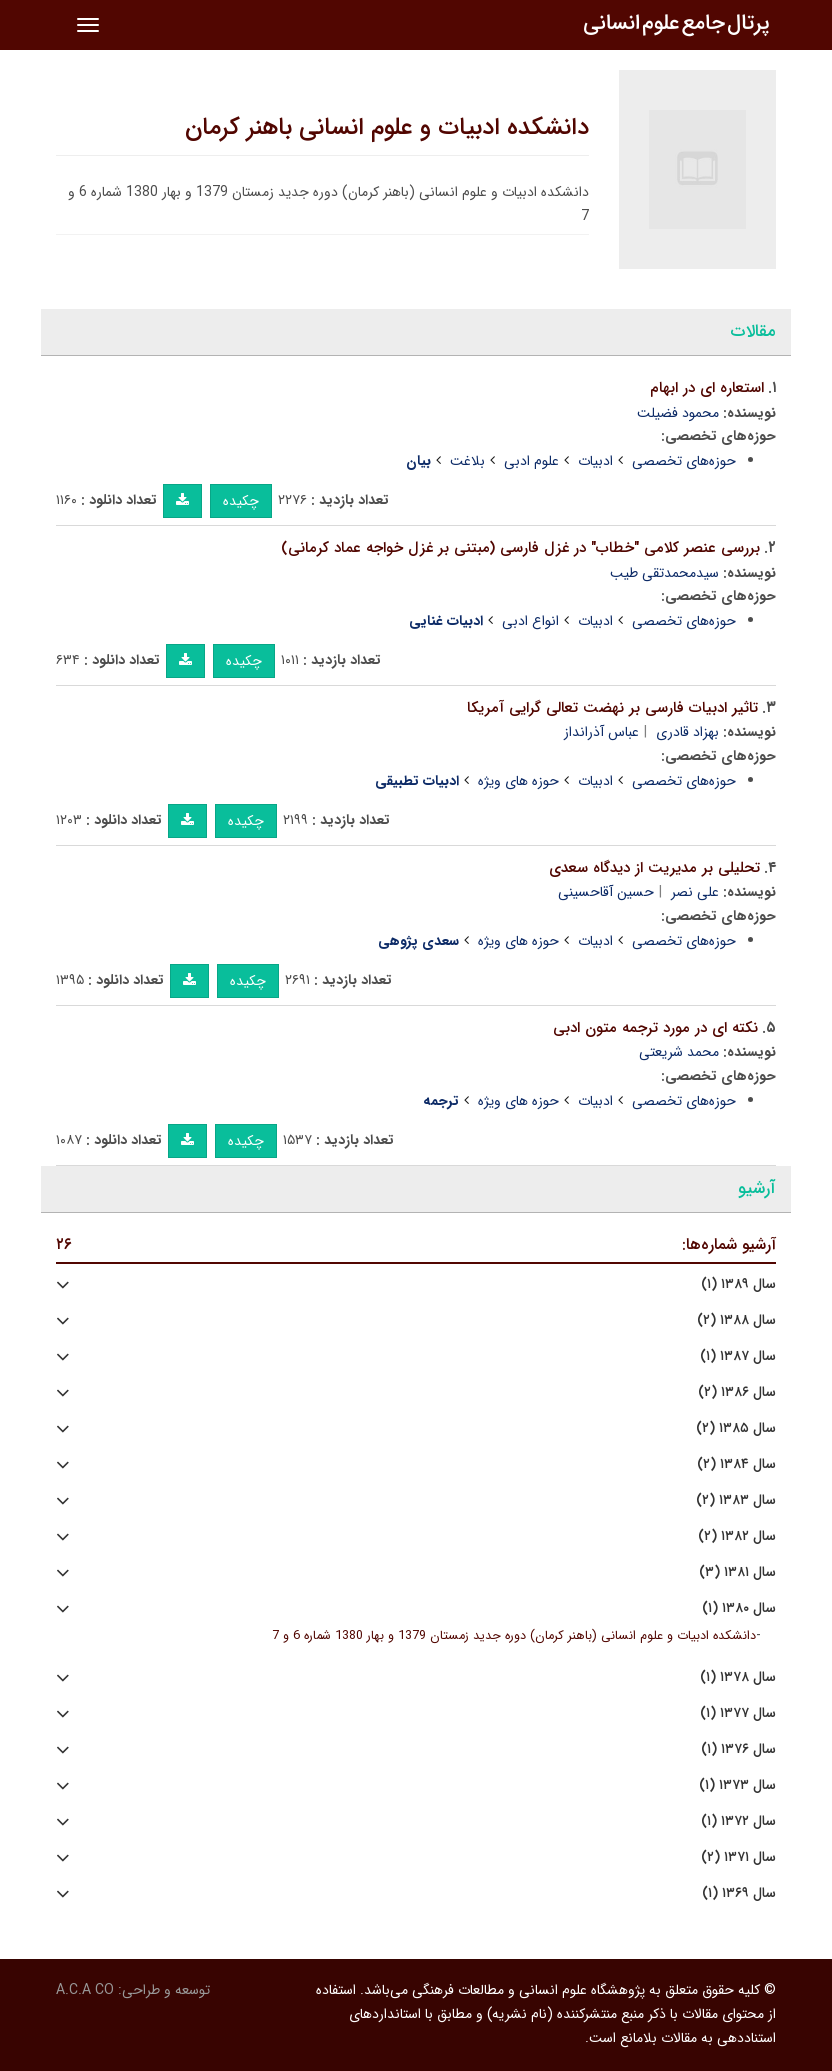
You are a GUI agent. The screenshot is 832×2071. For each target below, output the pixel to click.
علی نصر (695, 892)
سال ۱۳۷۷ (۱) (738, 1713)
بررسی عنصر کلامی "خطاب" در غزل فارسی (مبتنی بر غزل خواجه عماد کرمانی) (520, 548)
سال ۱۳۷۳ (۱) (737, 1785)
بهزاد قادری (687, 732)
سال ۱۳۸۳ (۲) (736, 1500)
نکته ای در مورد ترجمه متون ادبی (655, 1028)
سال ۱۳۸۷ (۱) (738, 1356)
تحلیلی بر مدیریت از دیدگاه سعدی (654, 868)
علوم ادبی (531, 461)
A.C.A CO (85, 1990)
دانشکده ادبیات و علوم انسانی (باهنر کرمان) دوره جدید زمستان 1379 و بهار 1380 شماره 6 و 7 (514, 1636)
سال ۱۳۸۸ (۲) (736, 1320)
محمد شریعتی (679, 1052)
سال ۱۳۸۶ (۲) (737, 1392)
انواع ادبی (530, 621)
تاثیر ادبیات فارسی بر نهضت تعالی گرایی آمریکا (612, 708)
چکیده (241, 501)
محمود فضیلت (678, 413)
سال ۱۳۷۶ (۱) (738, 1749)
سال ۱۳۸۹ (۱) (738, 1284)
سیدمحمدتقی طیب (664, 573)
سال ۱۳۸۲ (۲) (737, 1536)
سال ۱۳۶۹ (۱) (739, 1893)
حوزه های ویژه (518, 781)
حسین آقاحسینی (606, 892)
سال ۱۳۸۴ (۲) (736, 1464)
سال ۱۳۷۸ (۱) (738, 1677)
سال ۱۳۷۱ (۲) (738, 1857)
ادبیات (595, 461)
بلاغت (467, 461)
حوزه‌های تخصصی (684, 461)
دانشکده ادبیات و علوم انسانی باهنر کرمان (387, 128)
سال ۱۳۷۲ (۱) (738, 1821)
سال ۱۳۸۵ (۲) (736, 1428)
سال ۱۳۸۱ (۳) (737, 1572)
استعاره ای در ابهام (707, 388)
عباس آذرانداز (601, 732)
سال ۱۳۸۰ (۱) (739, 1608)
